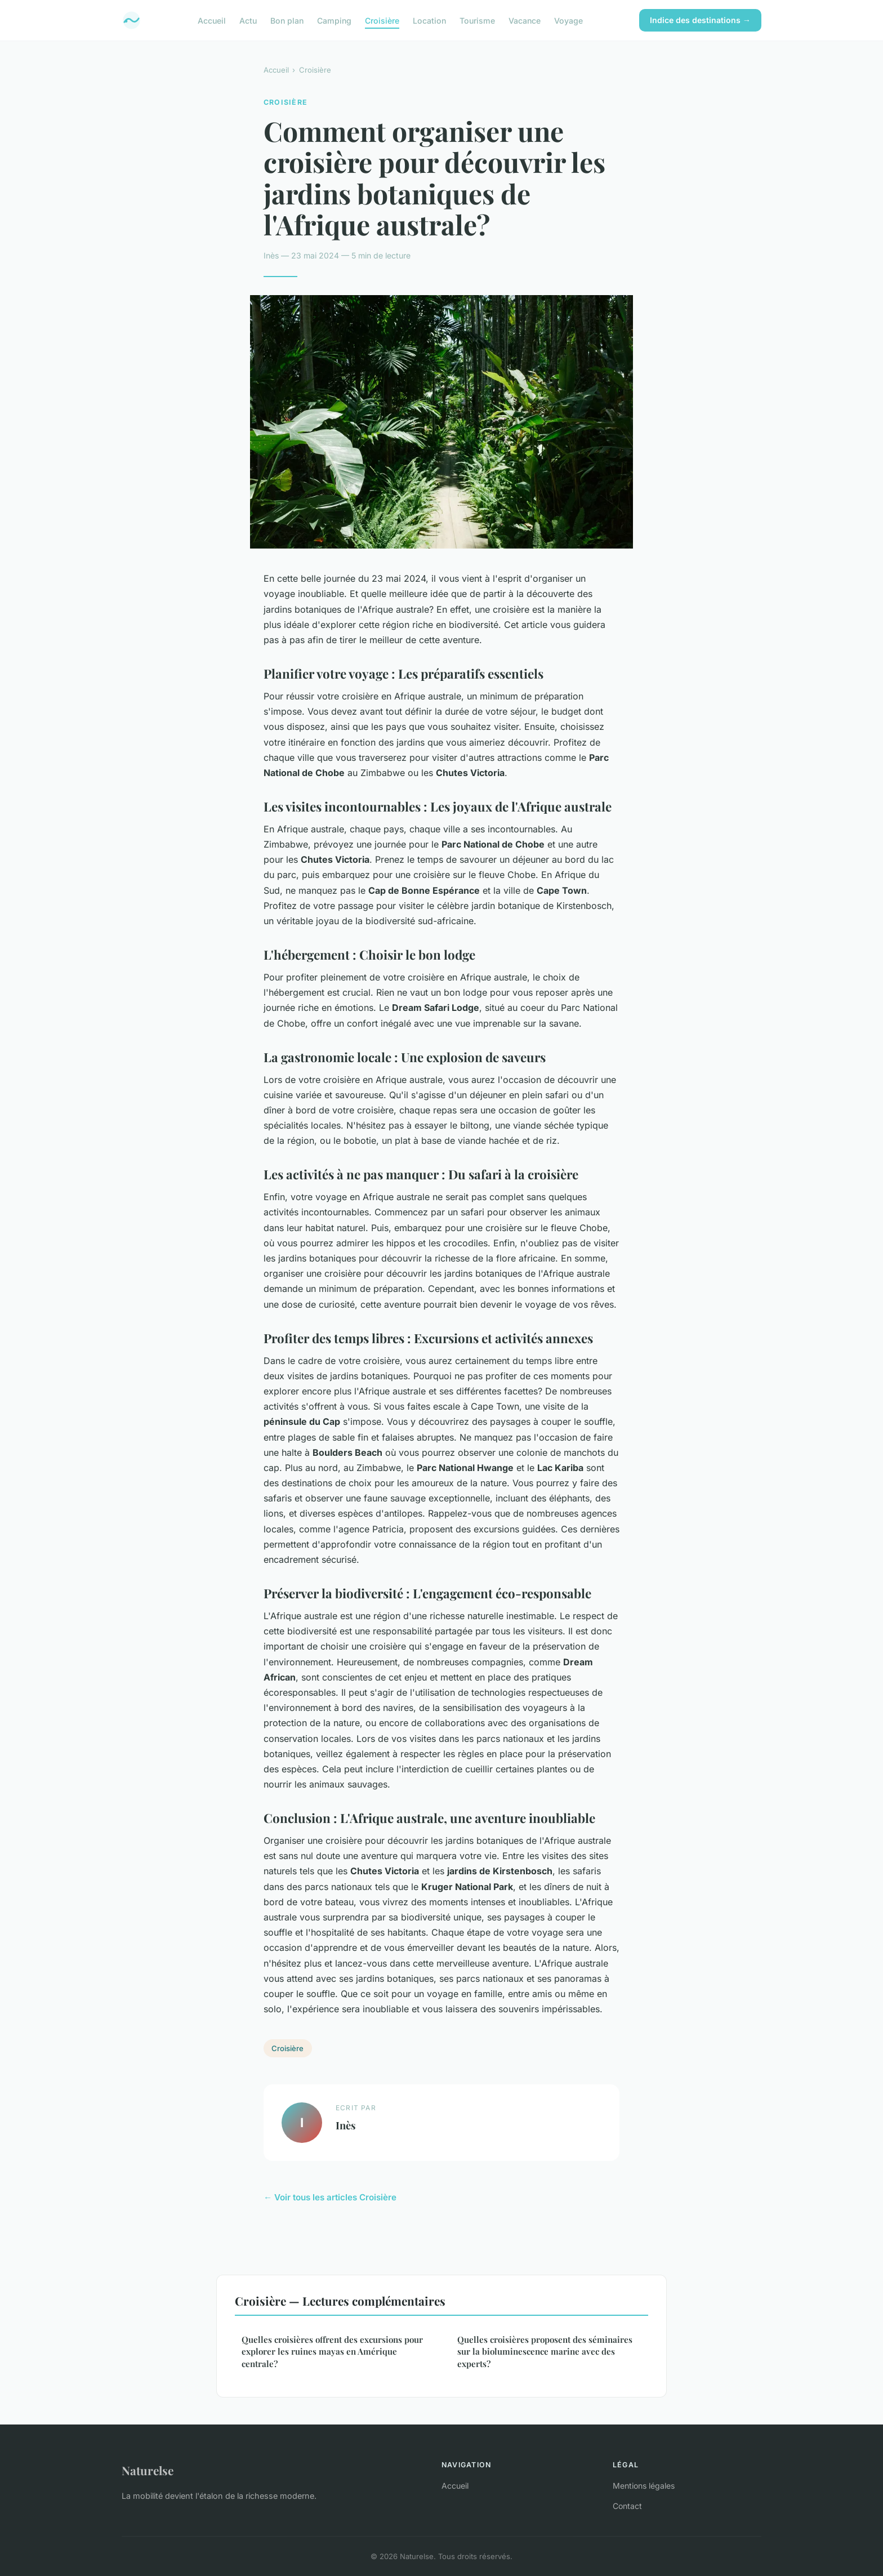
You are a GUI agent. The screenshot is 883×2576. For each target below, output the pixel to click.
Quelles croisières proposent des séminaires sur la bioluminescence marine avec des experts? (544, 2351)
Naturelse (147, 2470)
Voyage (568, 20)
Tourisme (477, 20)
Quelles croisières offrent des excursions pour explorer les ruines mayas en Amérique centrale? (332, 2351)
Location (429, 20)
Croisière (382, 20)
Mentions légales (644, 2485)
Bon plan (287, 20)
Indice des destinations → (700, 20)
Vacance (525, 20)
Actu (248, 20)
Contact (627, 2506)
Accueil (212, 20)
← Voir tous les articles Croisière (330, 2197)
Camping (334, 20)
